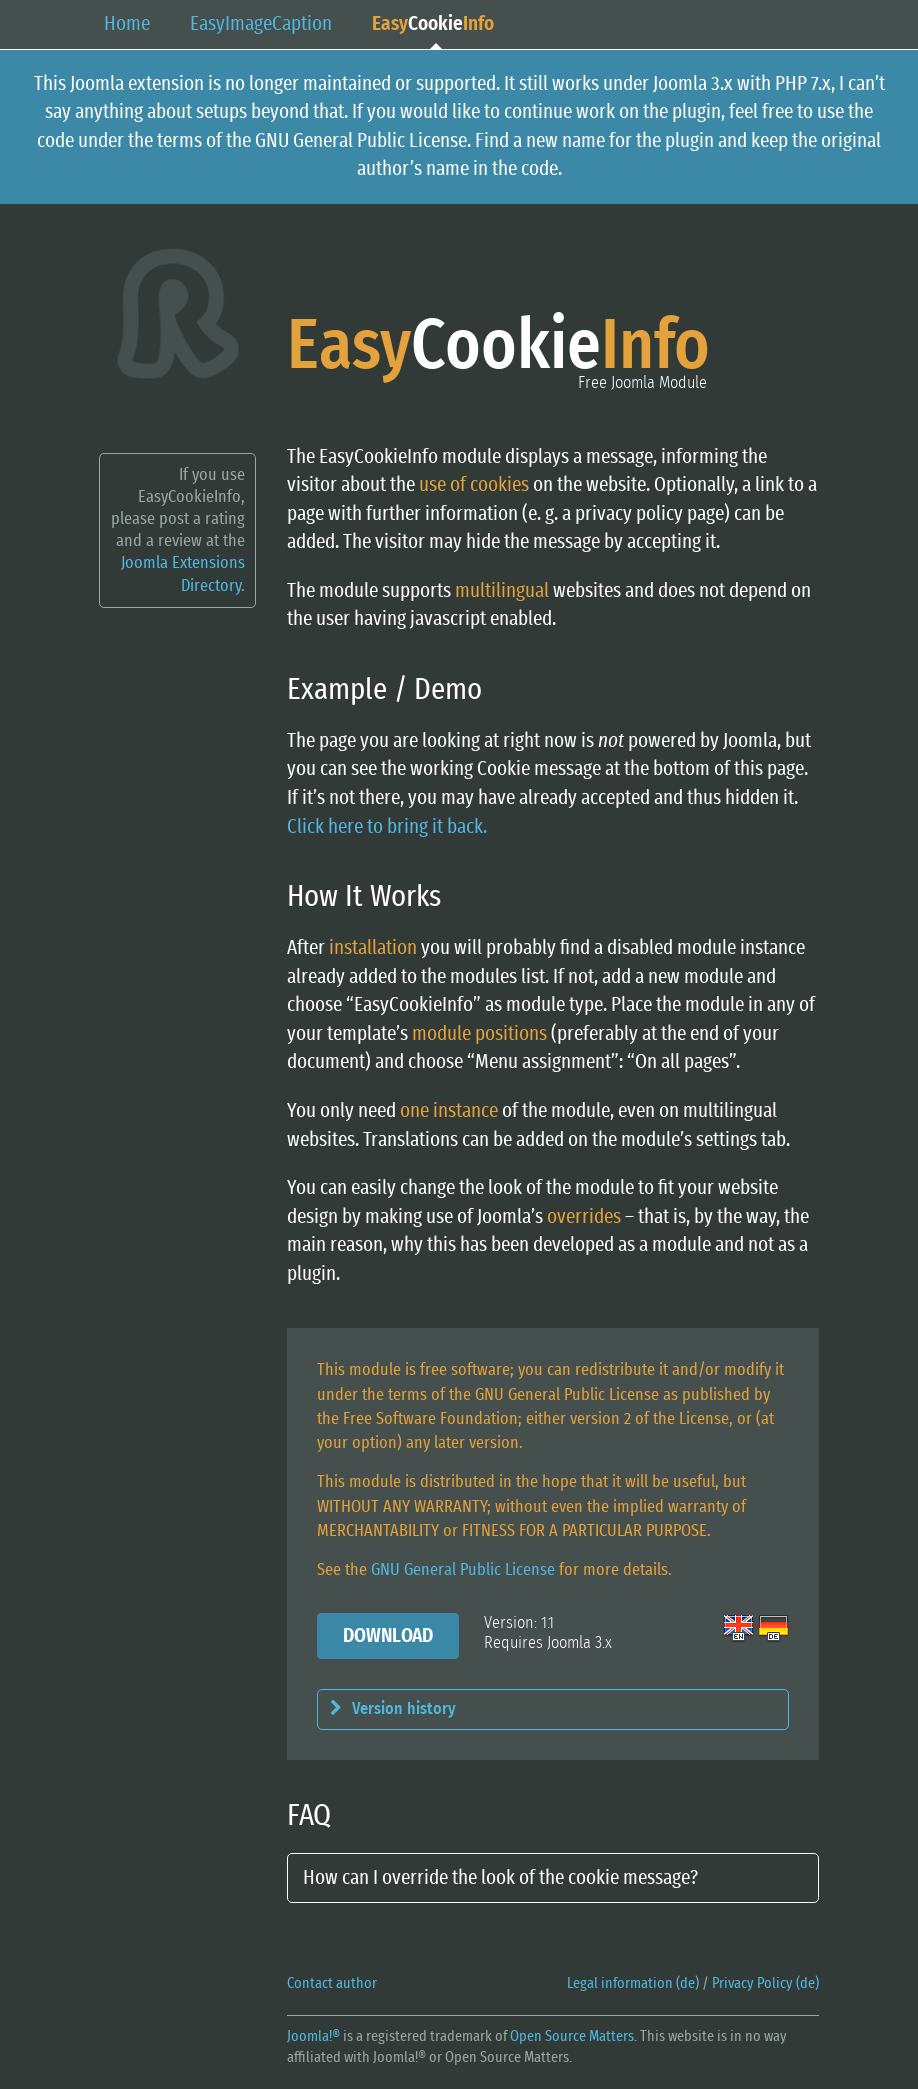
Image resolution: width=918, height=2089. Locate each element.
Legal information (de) (633, 1983)
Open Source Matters (572, 2036)
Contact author (332, 1983)
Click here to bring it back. (387, 827)
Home (127, 24)
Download (388, 1636)
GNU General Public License (463, 1569)
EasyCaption (261, 24)
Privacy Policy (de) (765, 1983)
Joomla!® (313, 2036)
